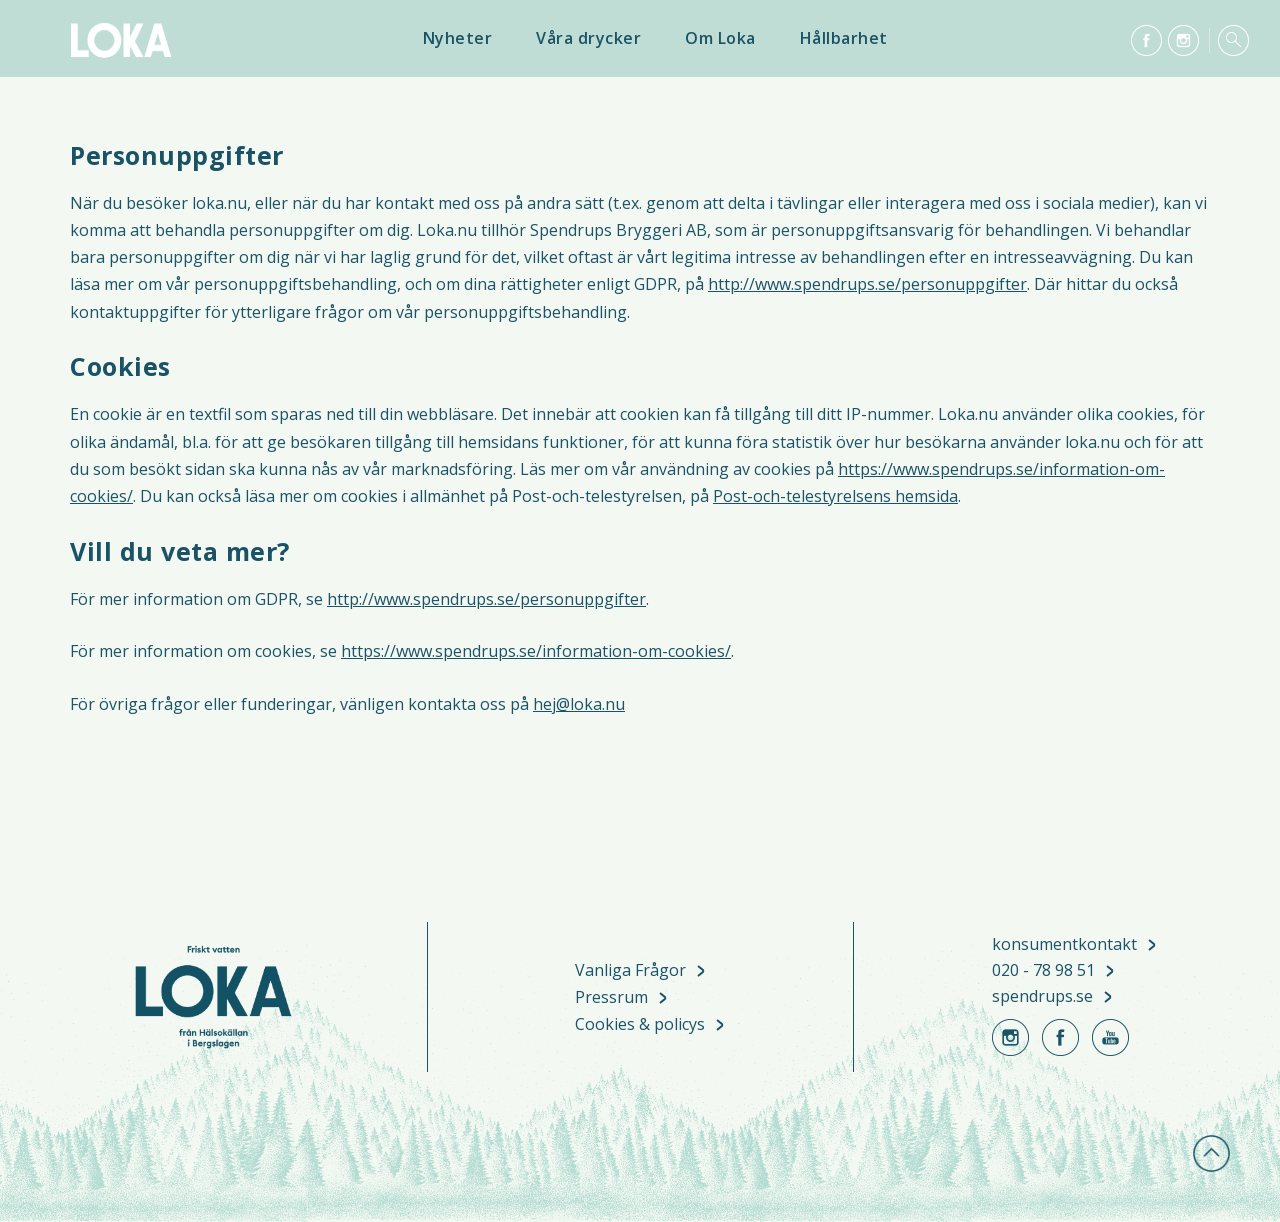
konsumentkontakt (1064, 945)
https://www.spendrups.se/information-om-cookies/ (536, 651)
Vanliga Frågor (630, 971)
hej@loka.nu (579, 704)
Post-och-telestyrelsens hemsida (835, 496)
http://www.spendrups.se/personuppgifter (867, 284)
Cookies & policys (640, 1025)
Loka (120, 40)
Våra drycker (588, 38)
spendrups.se (1042, 997)
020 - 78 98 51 (1043, 971)
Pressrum (611, 998)
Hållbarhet (844, 38)
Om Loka (720, 38)
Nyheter (458, 38)
